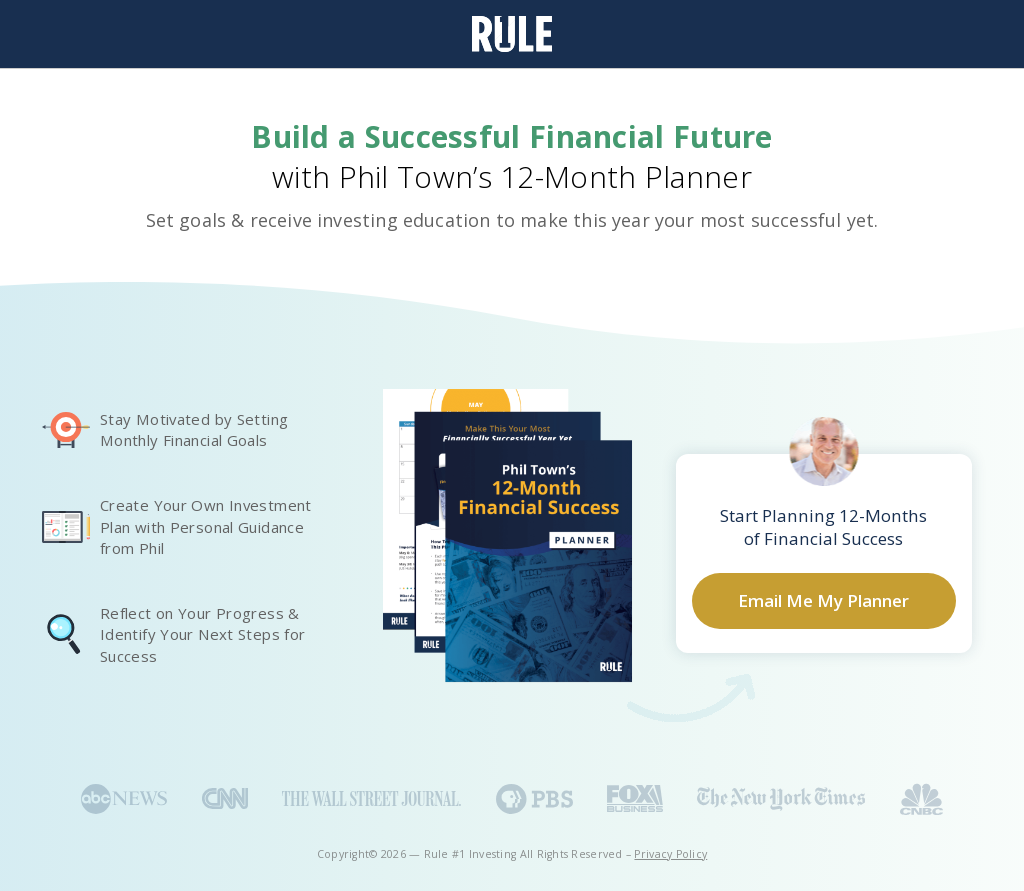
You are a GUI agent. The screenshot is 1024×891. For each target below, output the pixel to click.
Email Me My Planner (823, 600)
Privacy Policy (670, 854)
